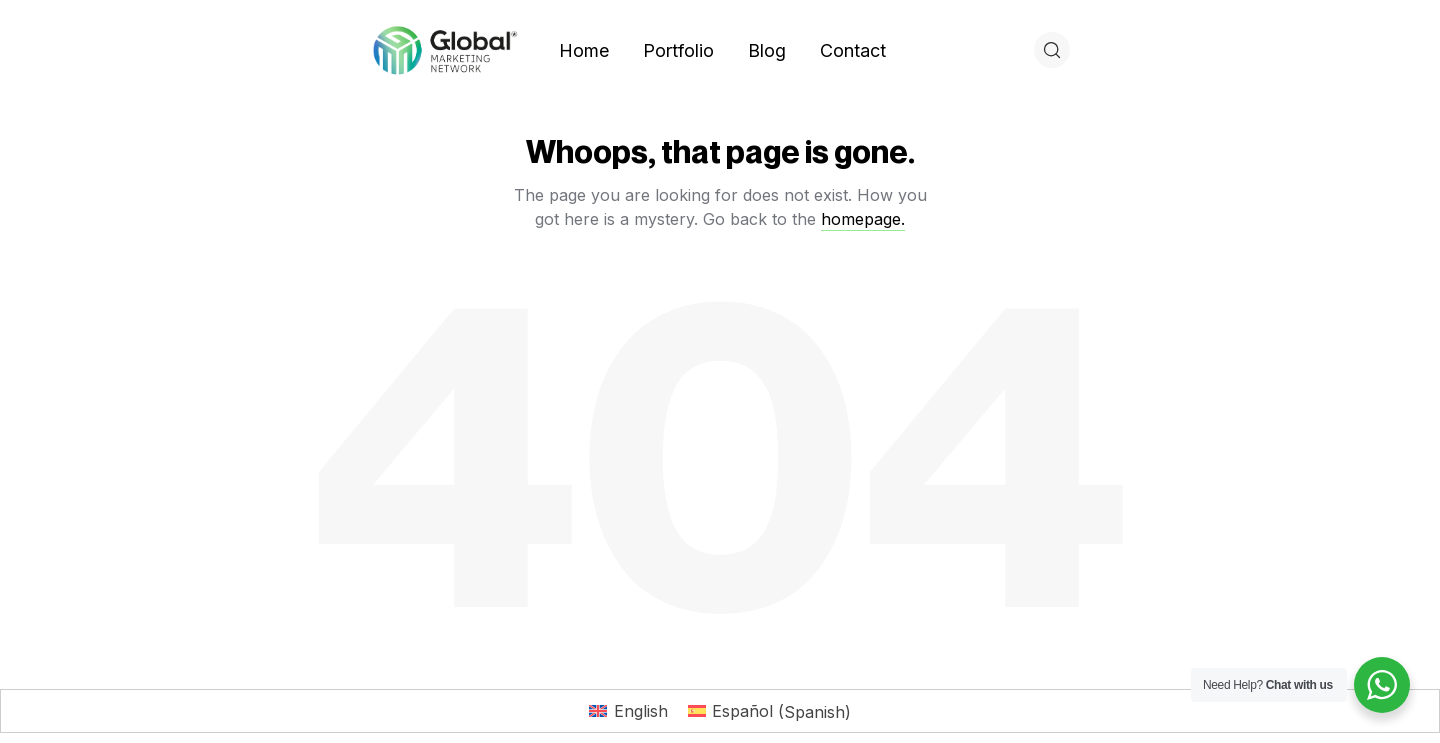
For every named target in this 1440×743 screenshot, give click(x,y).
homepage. (863, 219)
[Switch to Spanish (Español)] (769, 711)
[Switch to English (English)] (628, 711)
